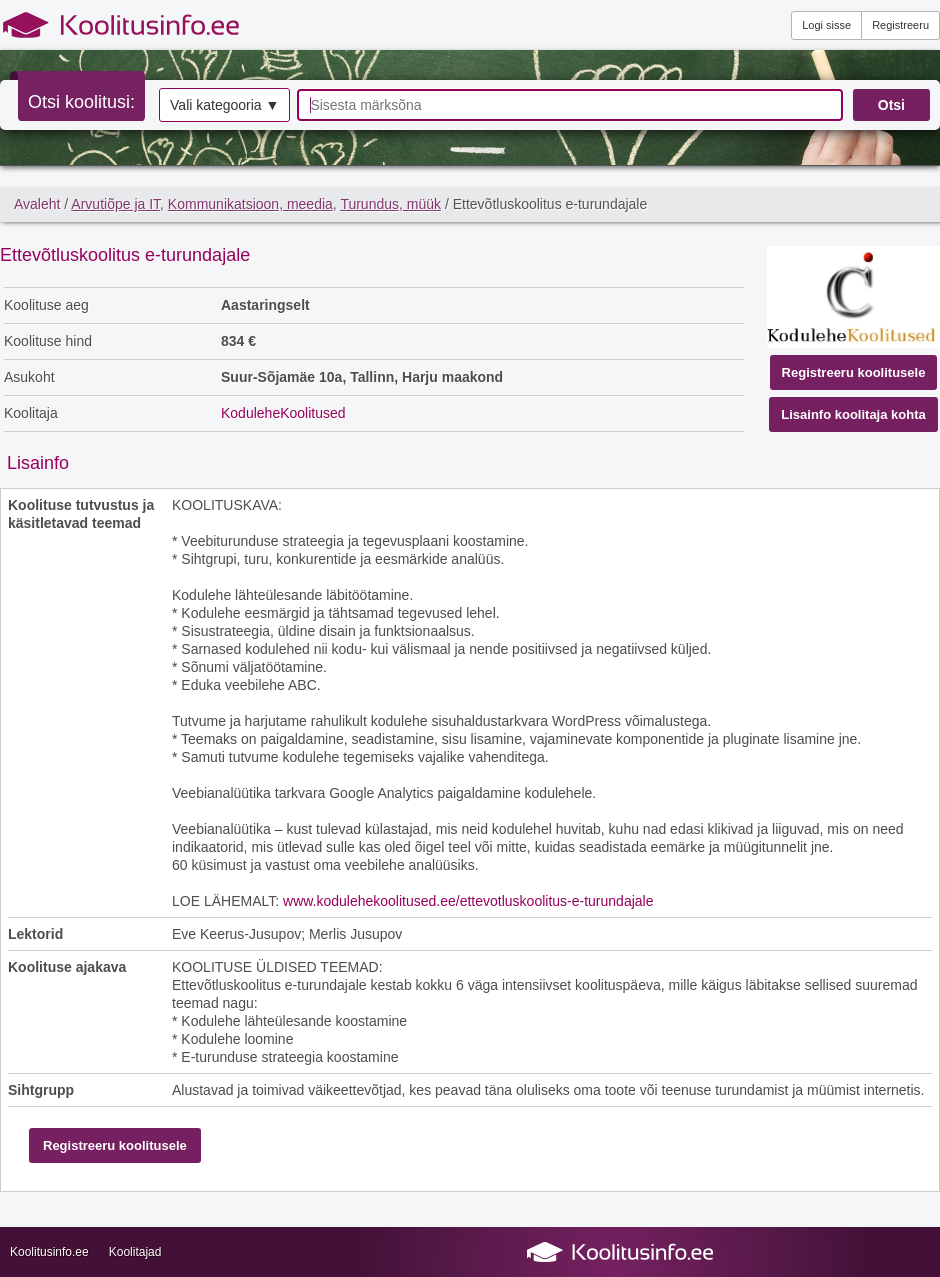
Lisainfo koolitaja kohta (853, 414)
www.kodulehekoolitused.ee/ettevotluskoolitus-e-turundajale (468, 901)
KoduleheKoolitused (283, 413)
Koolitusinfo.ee (49, 1252)
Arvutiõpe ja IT (115, 204)
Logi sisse (826, 25)
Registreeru (900, 25)
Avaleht (37, 204)
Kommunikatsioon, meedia (250, 204)
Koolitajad (135, 1252)
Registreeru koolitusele (854, 372)
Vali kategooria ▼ (224, 105)
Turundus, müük (390, 204)
